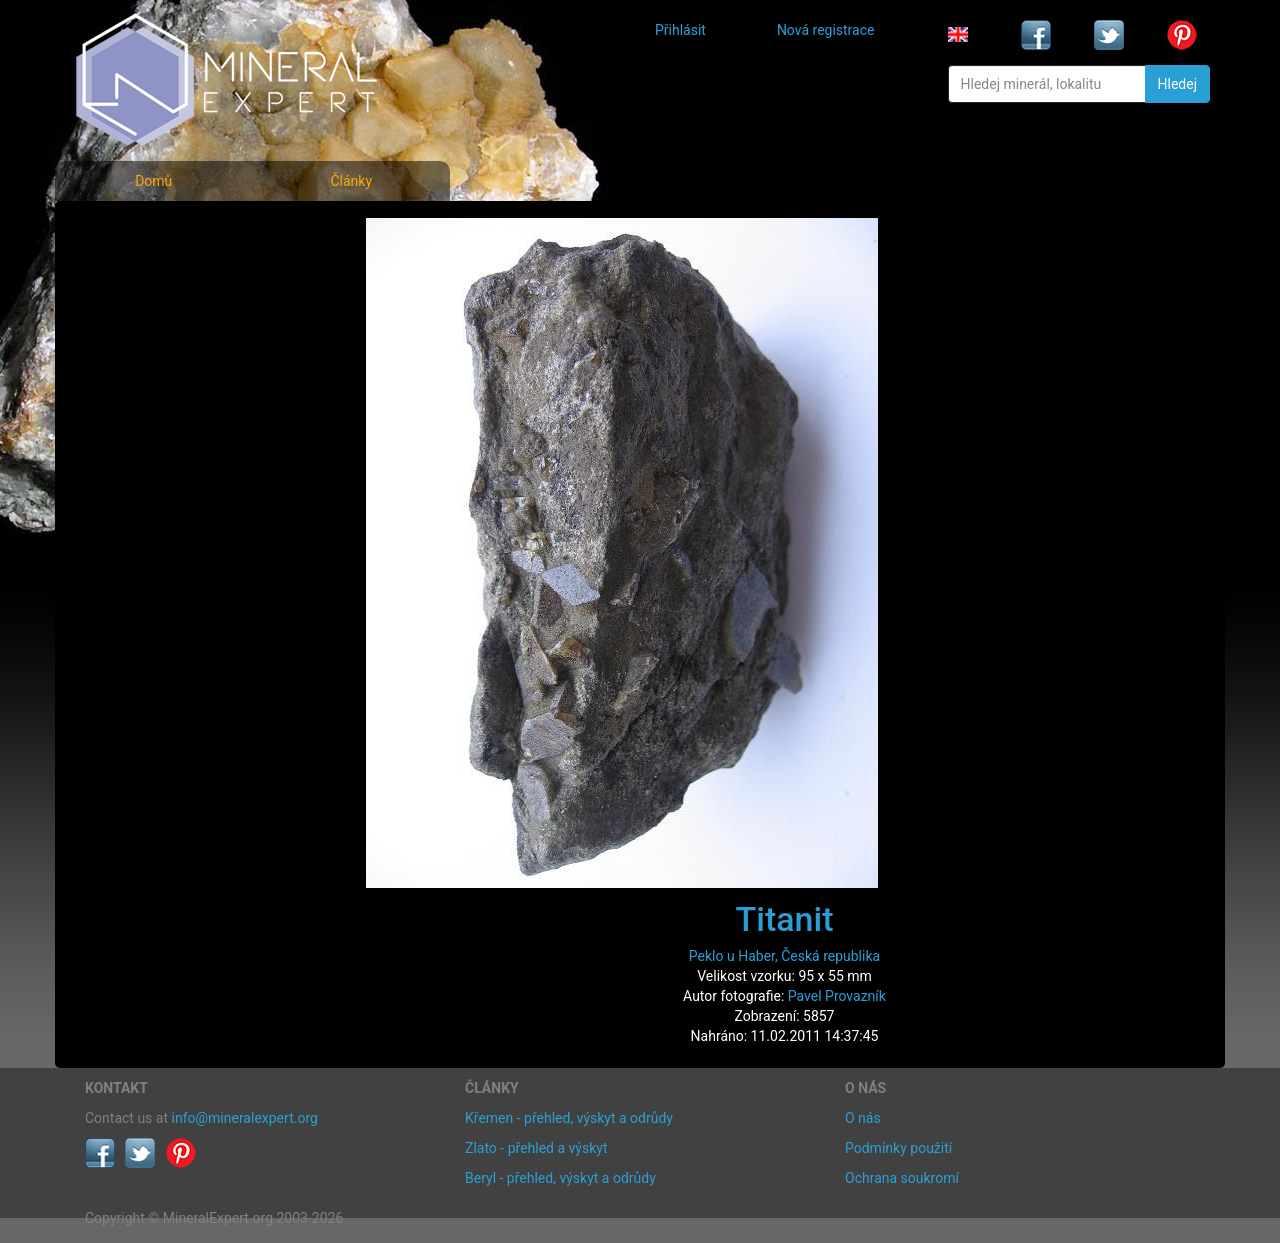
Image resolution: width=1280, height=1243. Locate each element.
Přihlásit (680, 30)
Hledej (1177, 84)
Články (351, 181)
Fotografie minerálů (164, 230)
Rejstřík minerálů (154, 274)
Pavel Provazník (837, 996)
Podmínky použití (898, 1148)
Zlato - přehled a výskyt (536, 1148)
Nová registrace (826, 30)
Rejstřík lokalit (143, 362)
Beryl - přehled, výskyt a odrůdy (560, 1178)
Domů (153, 181)
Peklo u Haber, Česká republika (784, 956)
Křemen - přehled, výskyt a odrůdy (569, 1118)
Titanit (785, 919)
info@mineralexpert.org (245, 1118)
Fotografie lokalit (154, 318)
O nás (863, 1118)
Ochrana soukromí (902, 1178)
